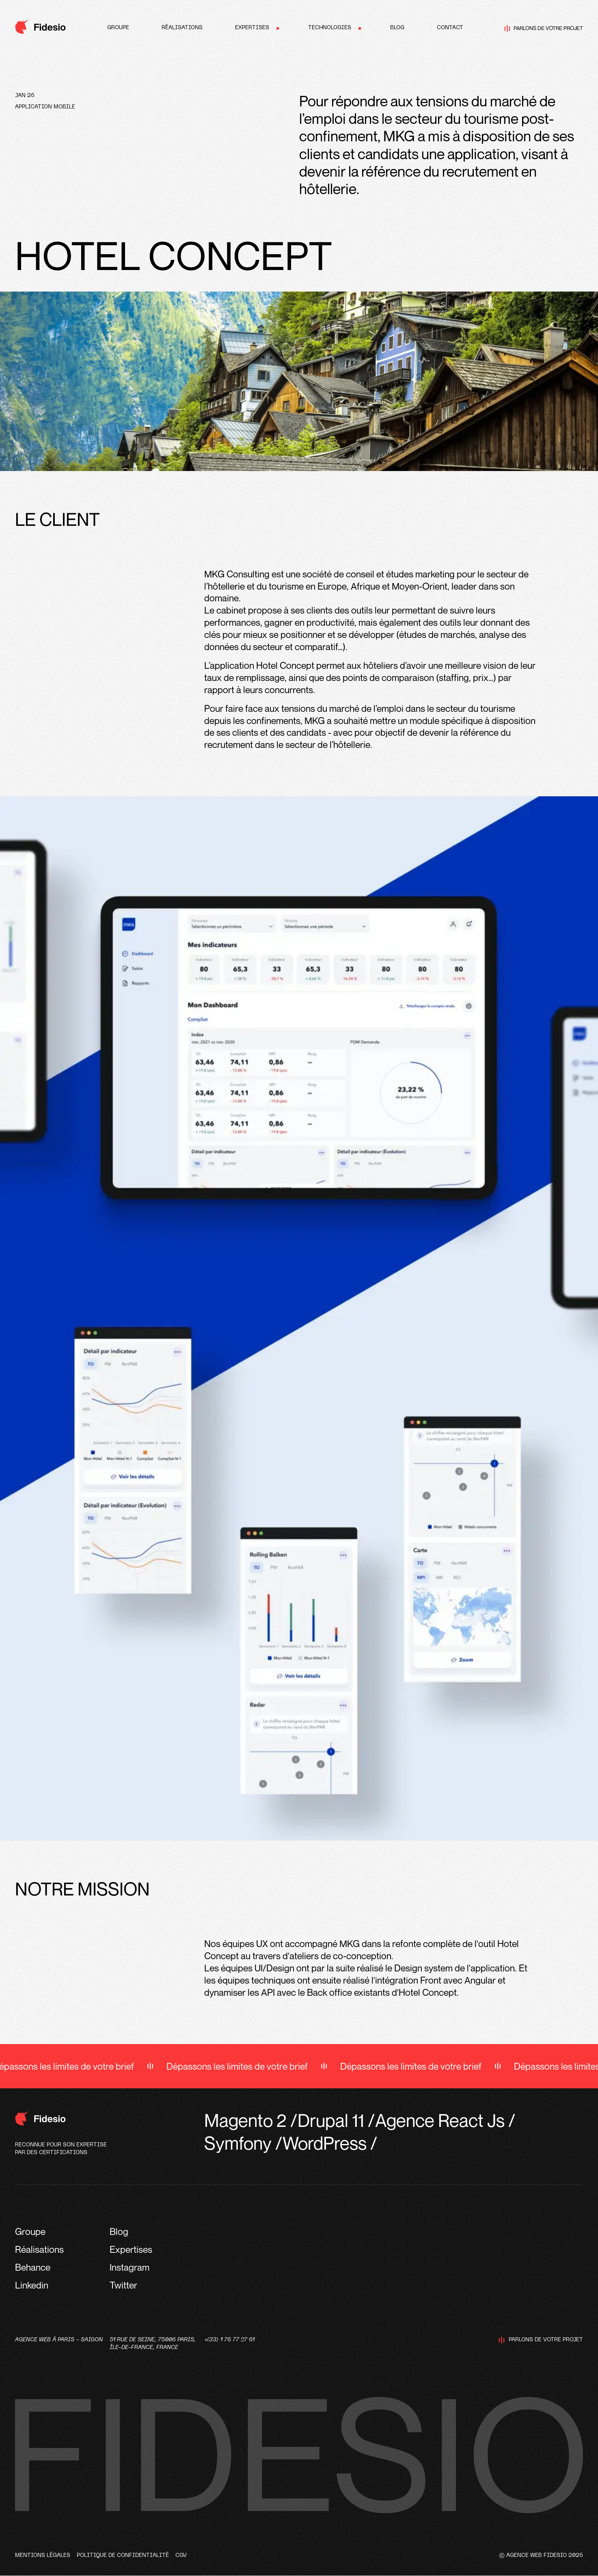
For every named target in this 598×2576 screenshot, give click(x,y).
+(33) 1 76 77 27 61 (229, 2340)
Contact (450, 27)
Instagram (129, 2267)
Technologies (329, 27)
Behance (32, 2267)
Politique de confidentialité (123, 2555)
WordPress (325, 2143)
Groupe (118, 27)
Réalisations (182, 27)
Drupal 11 (331, 2120)
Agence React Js (440, 2120)
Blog (397, 27)
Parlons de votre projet (543, 28)
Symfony (238, 2143)
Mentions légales (42, 2555)
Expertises (252, 27)
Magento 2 (245, 2120)
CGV (181, 2555)
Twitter (123, 2285)
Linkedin (31, 2285)
